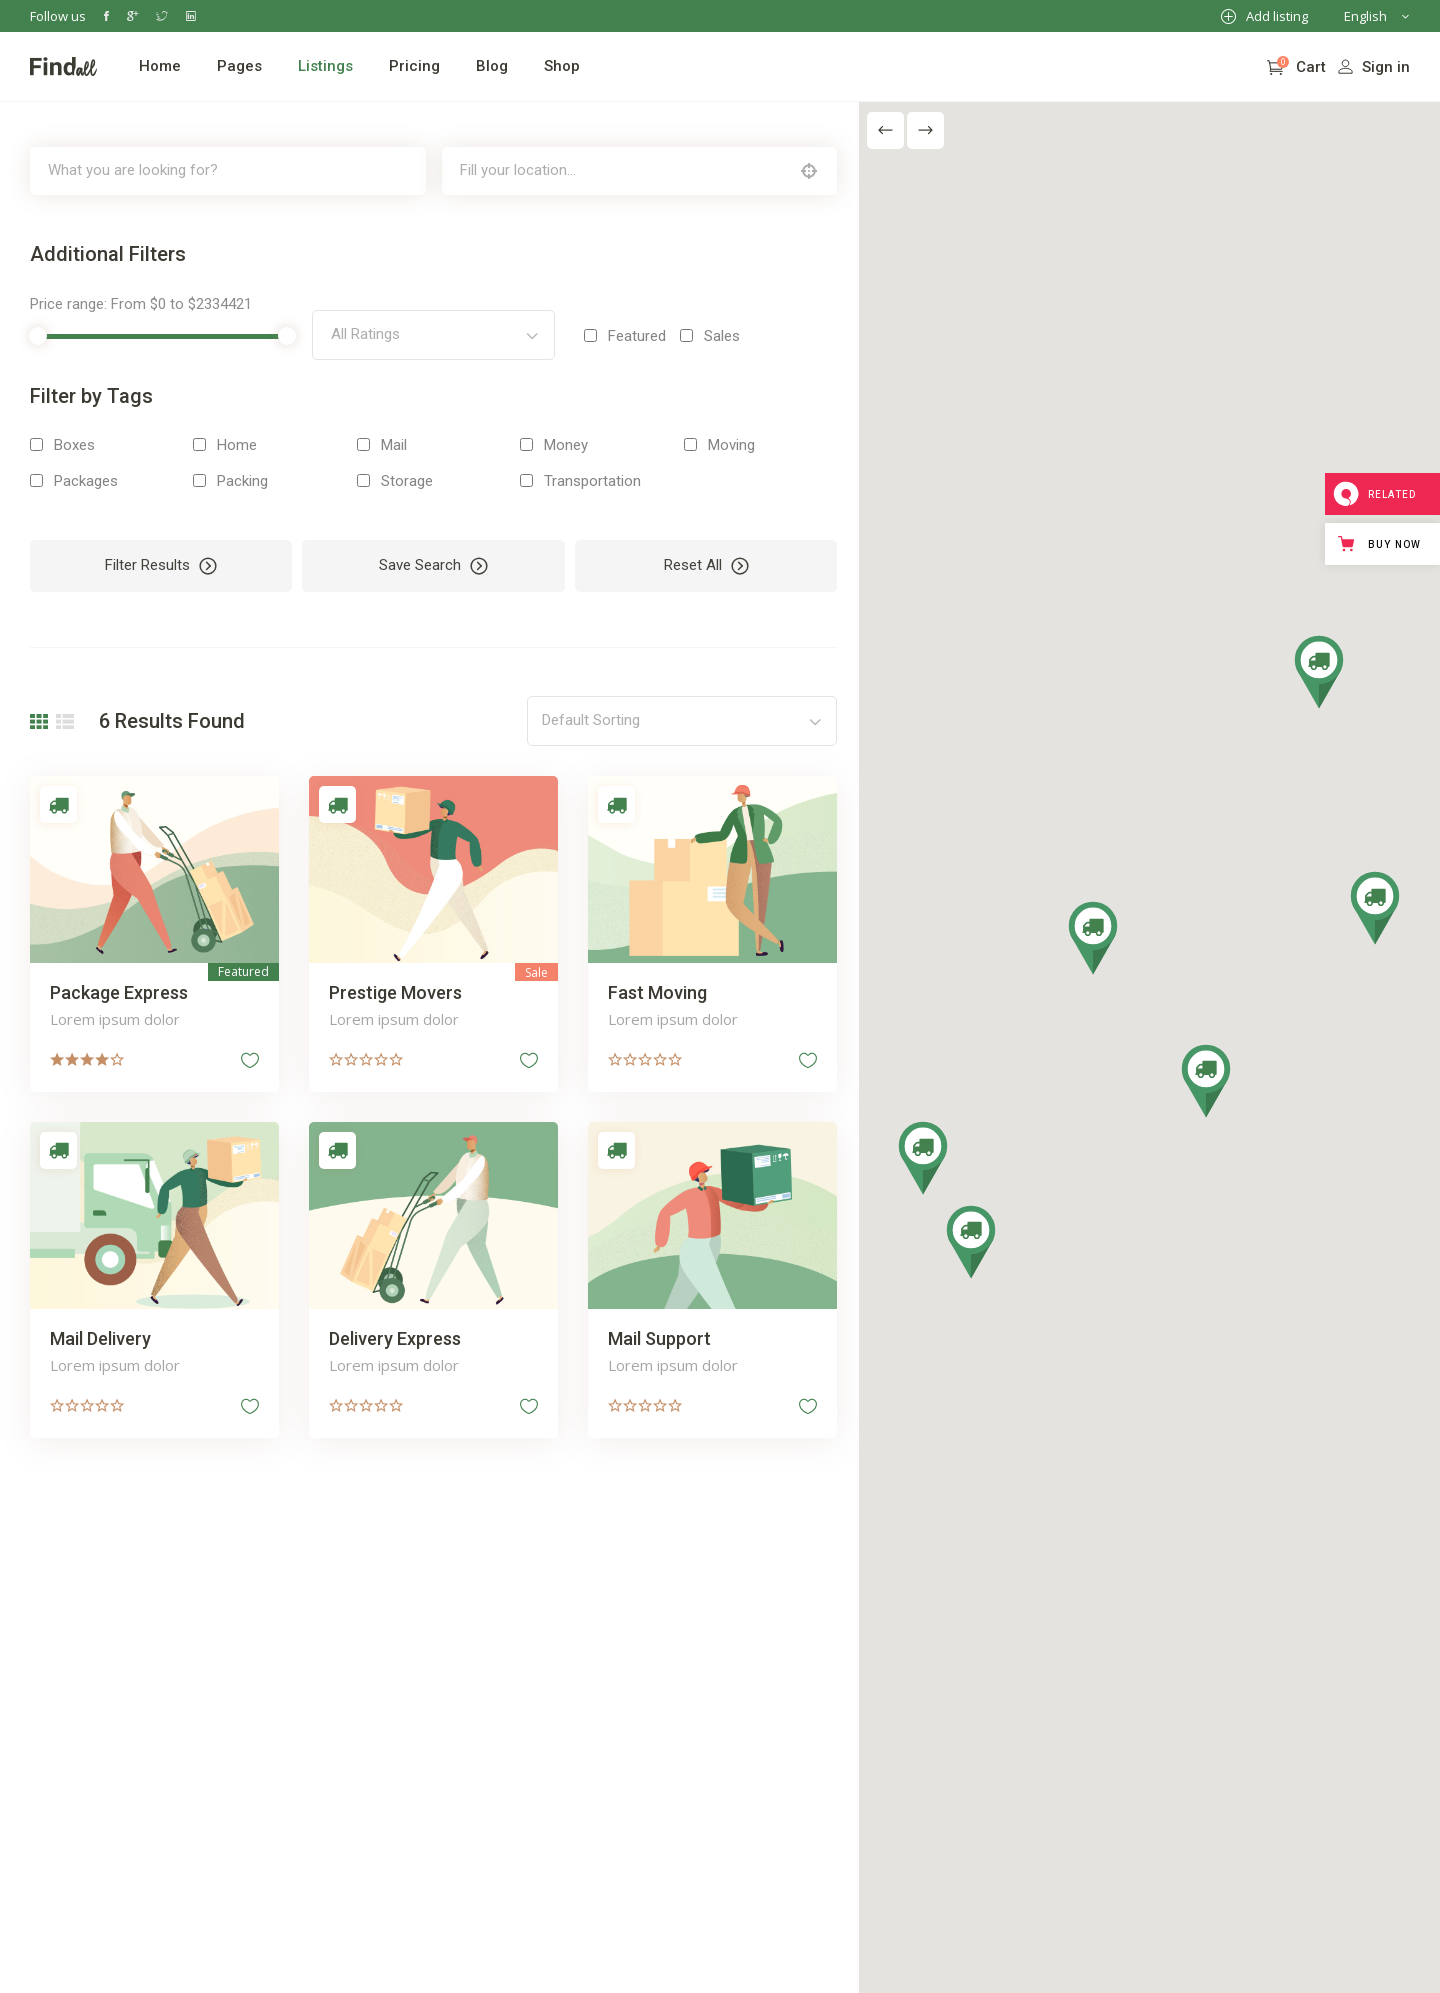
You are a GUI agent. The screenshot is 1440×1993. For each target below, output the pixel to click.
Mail (393, 445)
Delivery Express (394, 1336)
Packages (86, 481)
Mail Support (657, 1336)
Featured (635, 336)
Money (564, 445)
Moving (728, 445)
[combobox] (431, 335)
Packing (242, 481)
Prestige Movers (394, 991)
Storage (406, 481)
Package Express (119, 991)
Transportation (590, 481)
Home (237, 445)
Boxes (74, 445)
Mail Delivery (100, 1336)
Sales (720, 336)
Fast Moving (655, 991)
